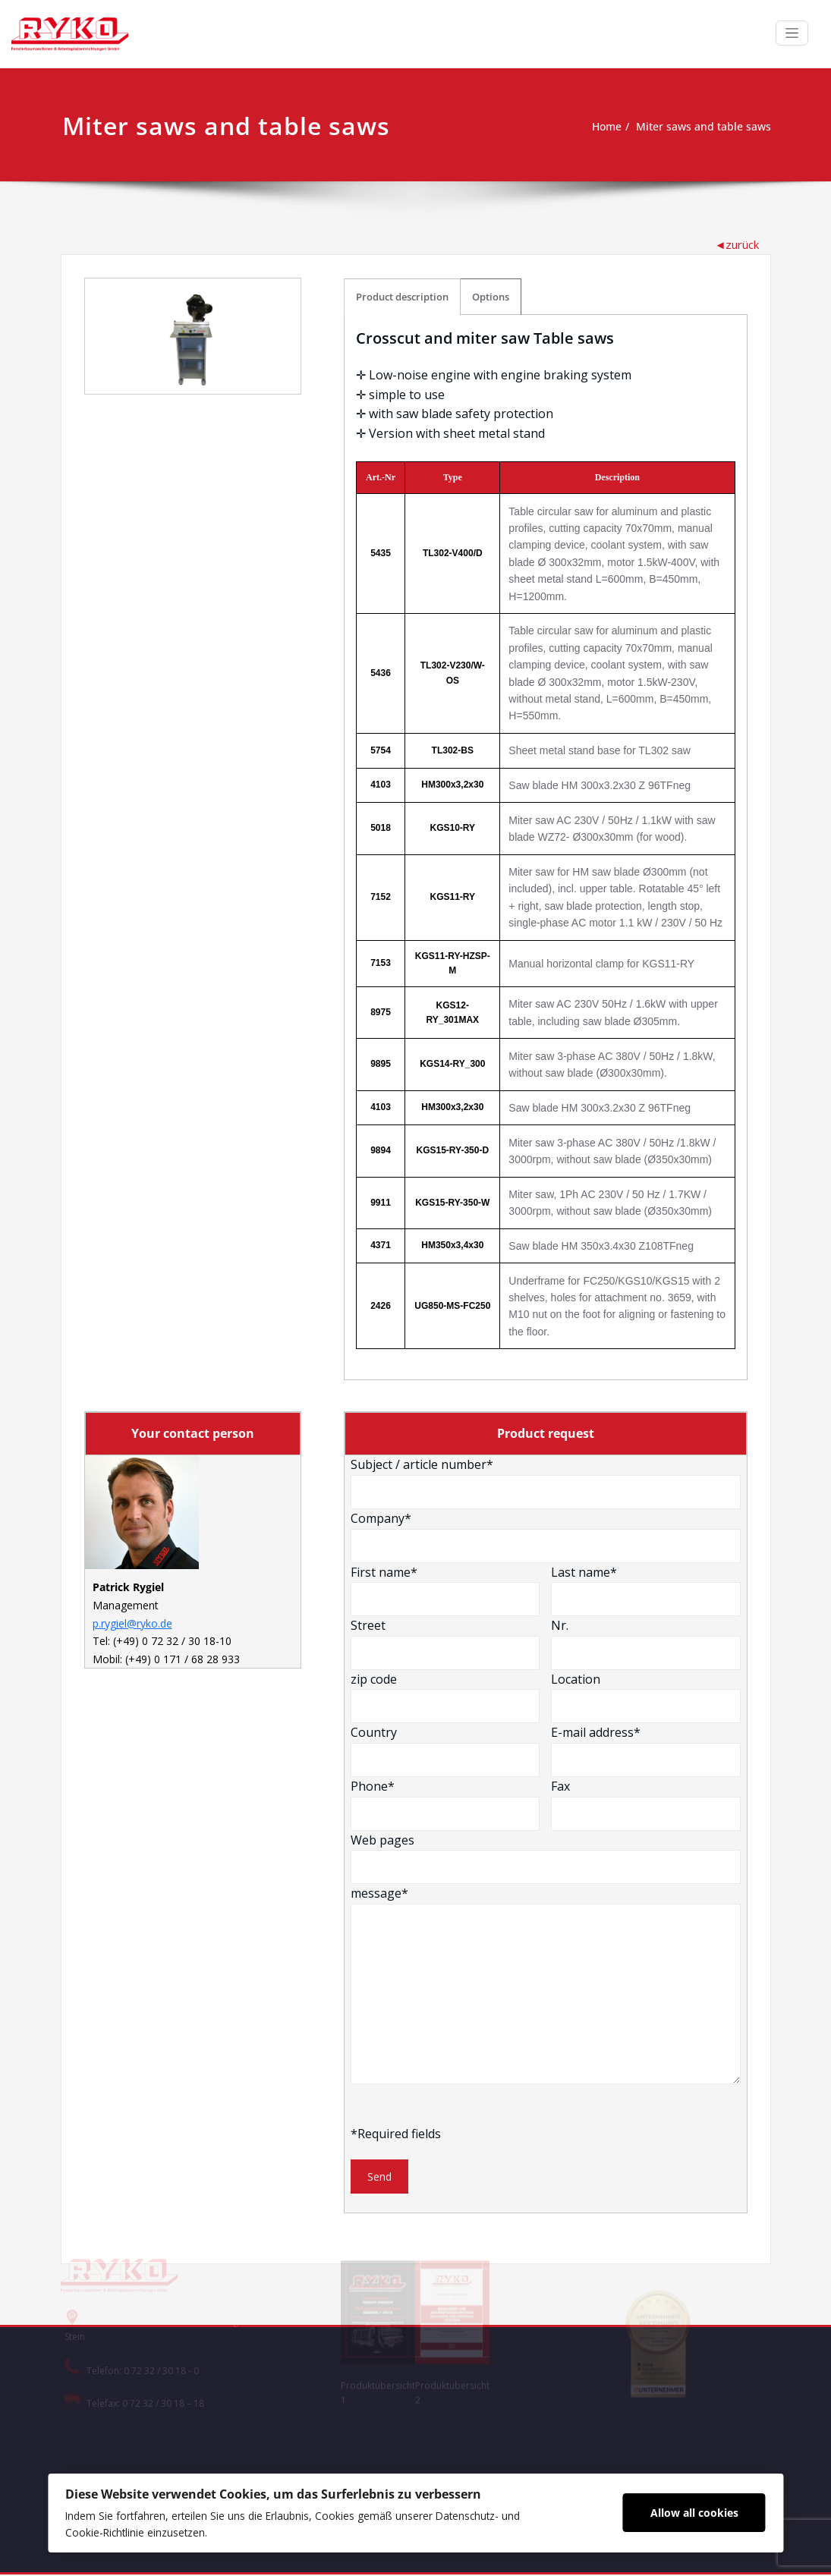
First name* (445, 1588)
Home (596, 126)
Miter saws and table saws (699, 126)
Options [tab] (490, 294)
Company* (546, 1535)
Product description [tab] (402, 294)
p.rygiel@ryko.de (132, 1623)
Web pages (546, 1855)
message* (546, 1983)
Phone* (445, 1802)
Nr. (646, 1642)
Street (445, 1642)
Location (646, 1695)
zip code (445, 1695)
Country (445, 1749)
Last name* (646, 1588)
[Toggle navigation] (792, 33)
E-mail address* (646, 1749)
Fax (646, 1802)
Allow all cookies (700, 2511)
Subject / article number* (546, 1481)
